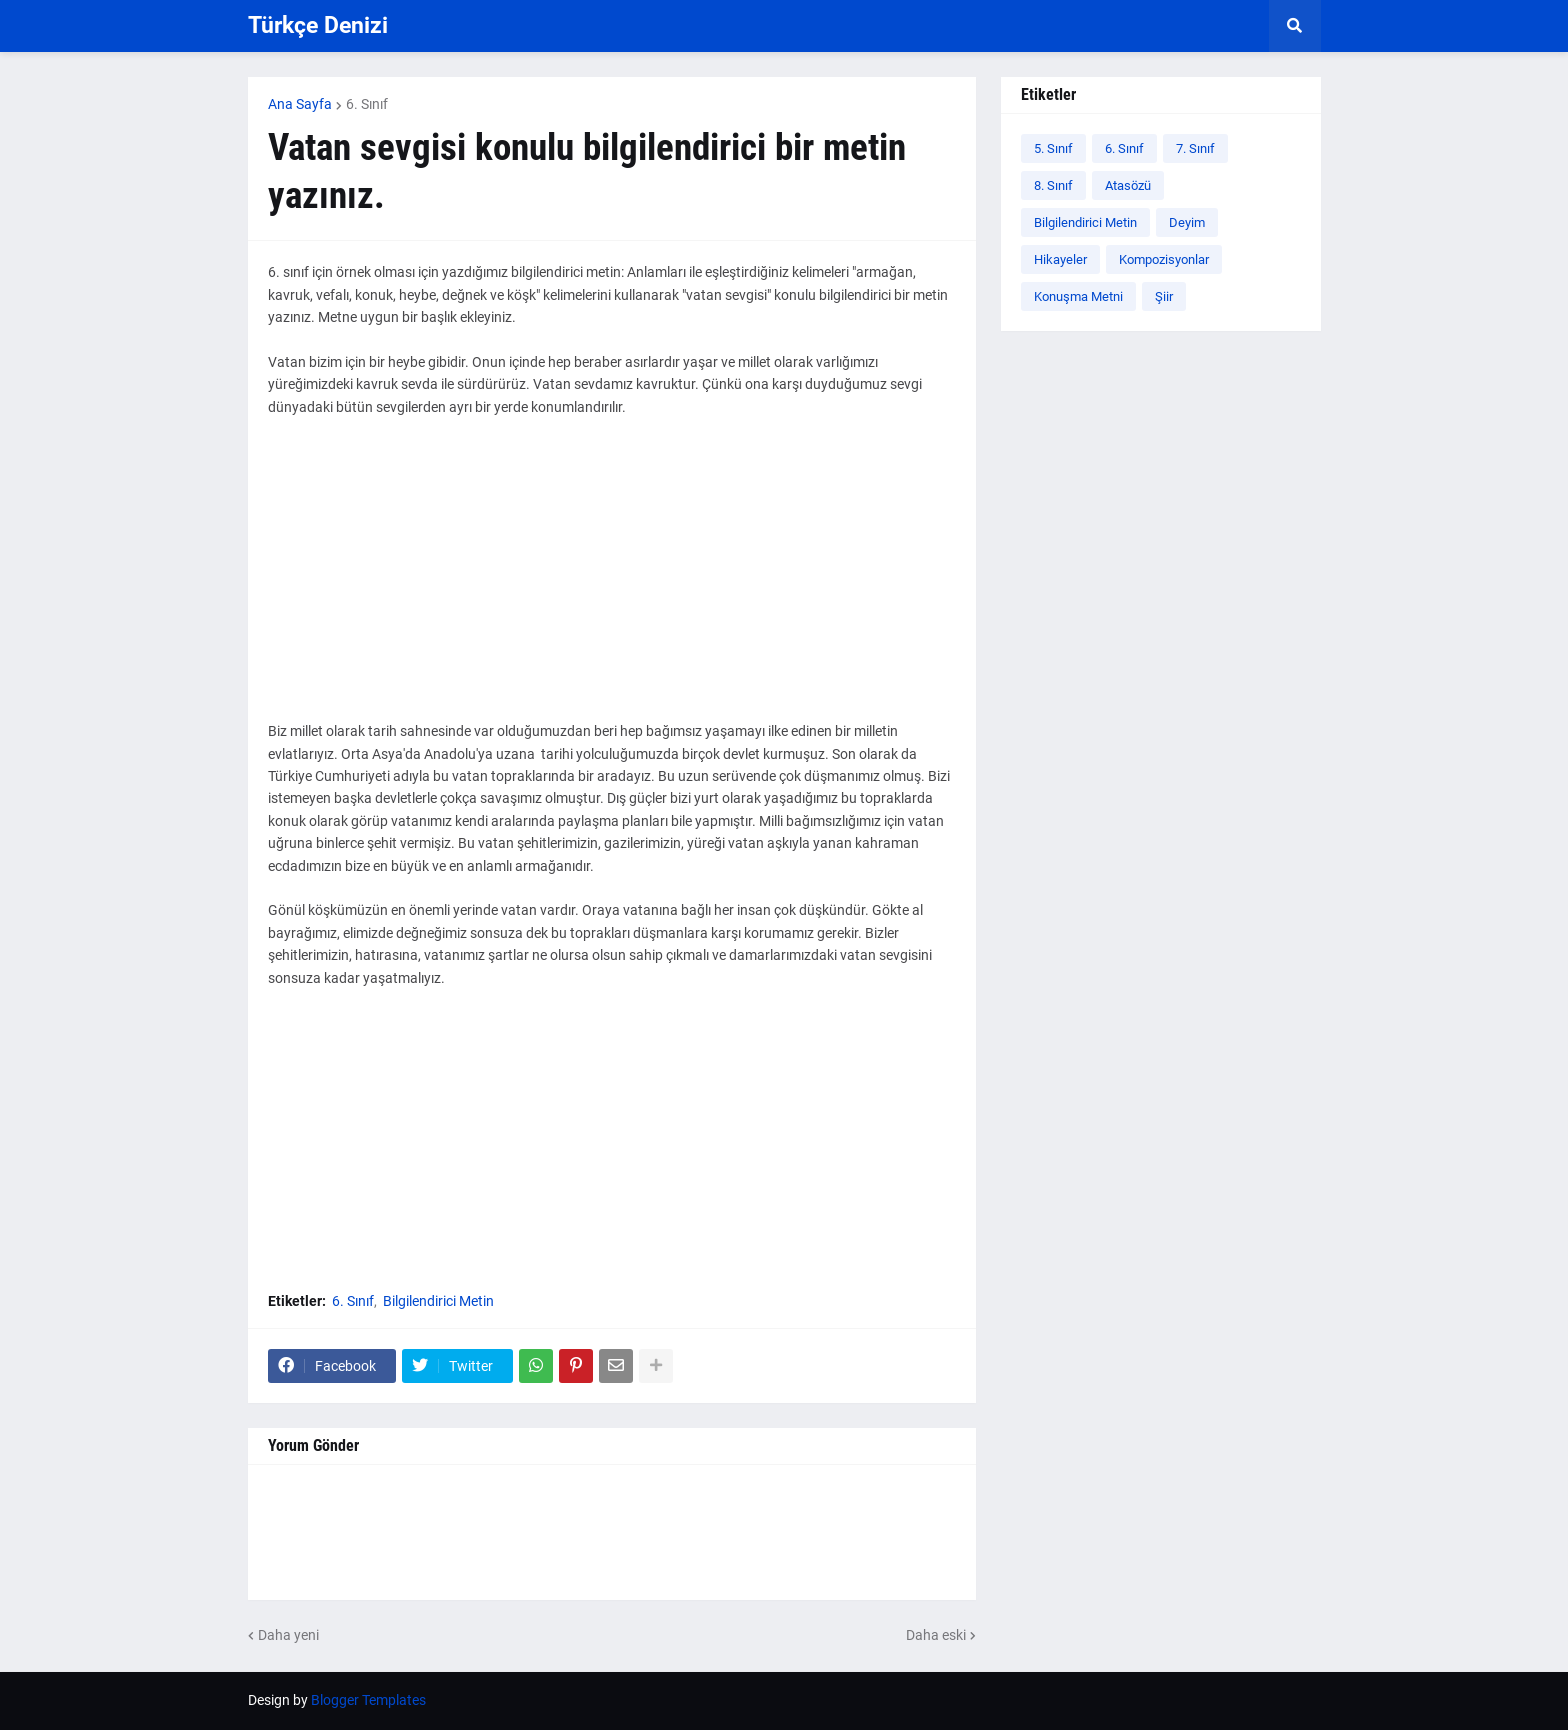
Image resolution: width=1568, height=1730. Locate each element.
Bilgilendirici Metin (438, 1301)
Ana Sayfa (300, 104)
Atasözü (1128, 185)
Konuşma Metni (1078, 296)
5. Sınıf (1053, 148)
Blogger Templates (368, 1700)
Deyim (1187, 222)
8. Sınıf (1053, 185)
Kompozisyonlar (1164, 259)
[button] (1295, 26)
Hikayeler (1060, 259)
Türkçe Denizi (318, 25)
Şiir (1164, 296)
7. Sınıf (1195, 148)
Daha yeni (288, 1635)
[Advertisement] (612, 580)
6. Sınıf (367, 104)
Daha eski (936, 1635)
